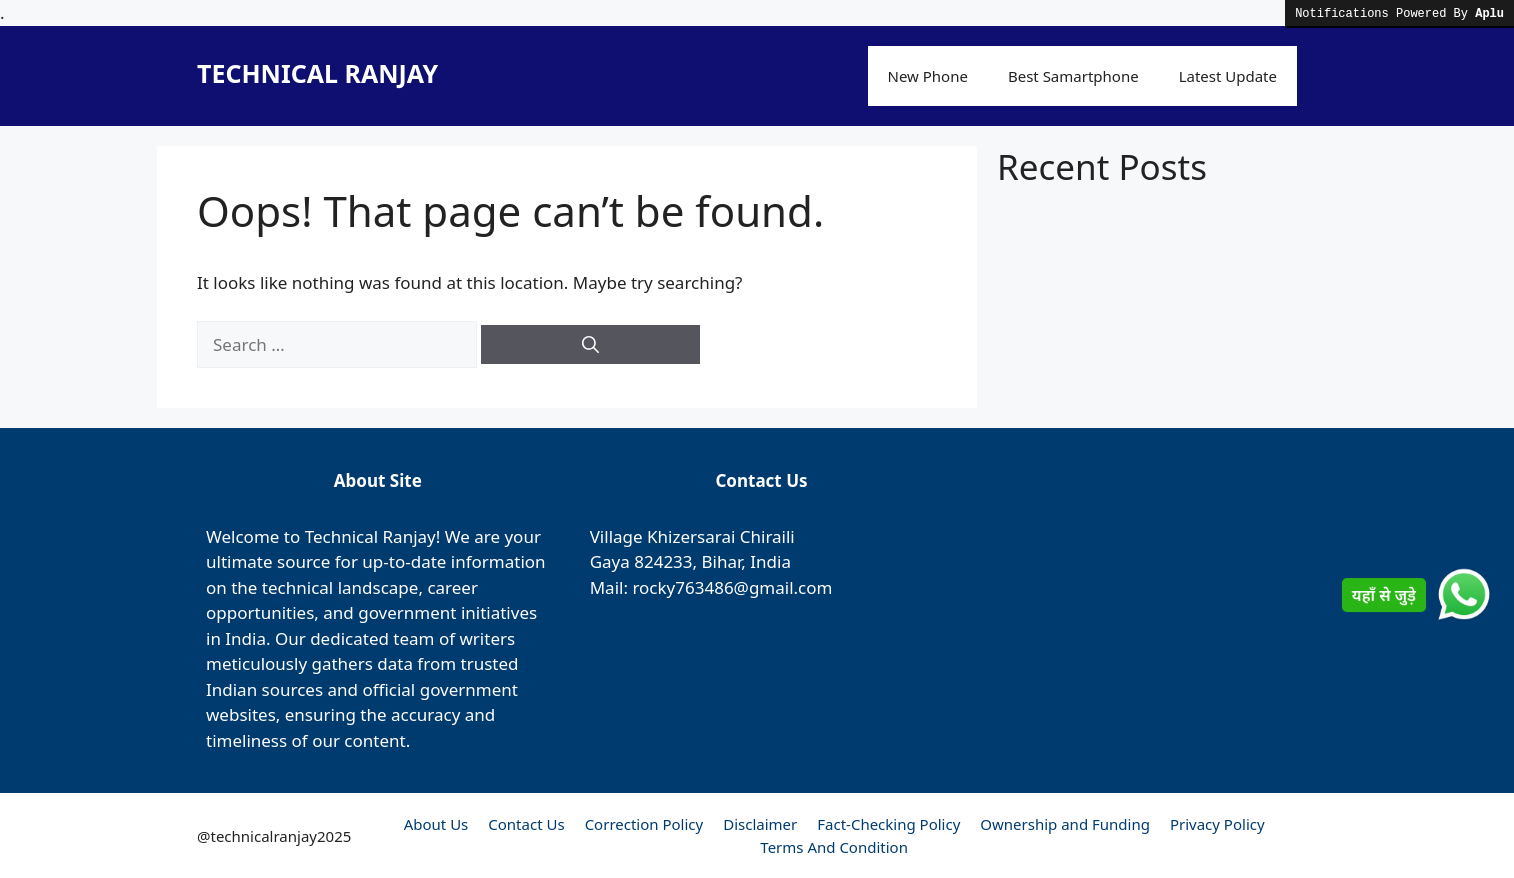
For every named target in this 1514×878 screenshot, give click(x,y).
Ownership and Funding (1065, 824)
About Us (436, 824)
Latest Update (1228, 76)
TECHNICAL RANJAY (317, 73)
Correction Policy (644, 824)
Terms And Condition (834, 847)
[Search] (590, 345)
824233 (663, 561)
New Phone (928, 76)
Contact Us (526, 824)
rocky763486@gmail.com (732, 587)
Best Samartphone (1073, 76)
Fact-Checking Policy (888, 824)
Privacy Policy (1217, 824)
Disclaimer (760, 824)
